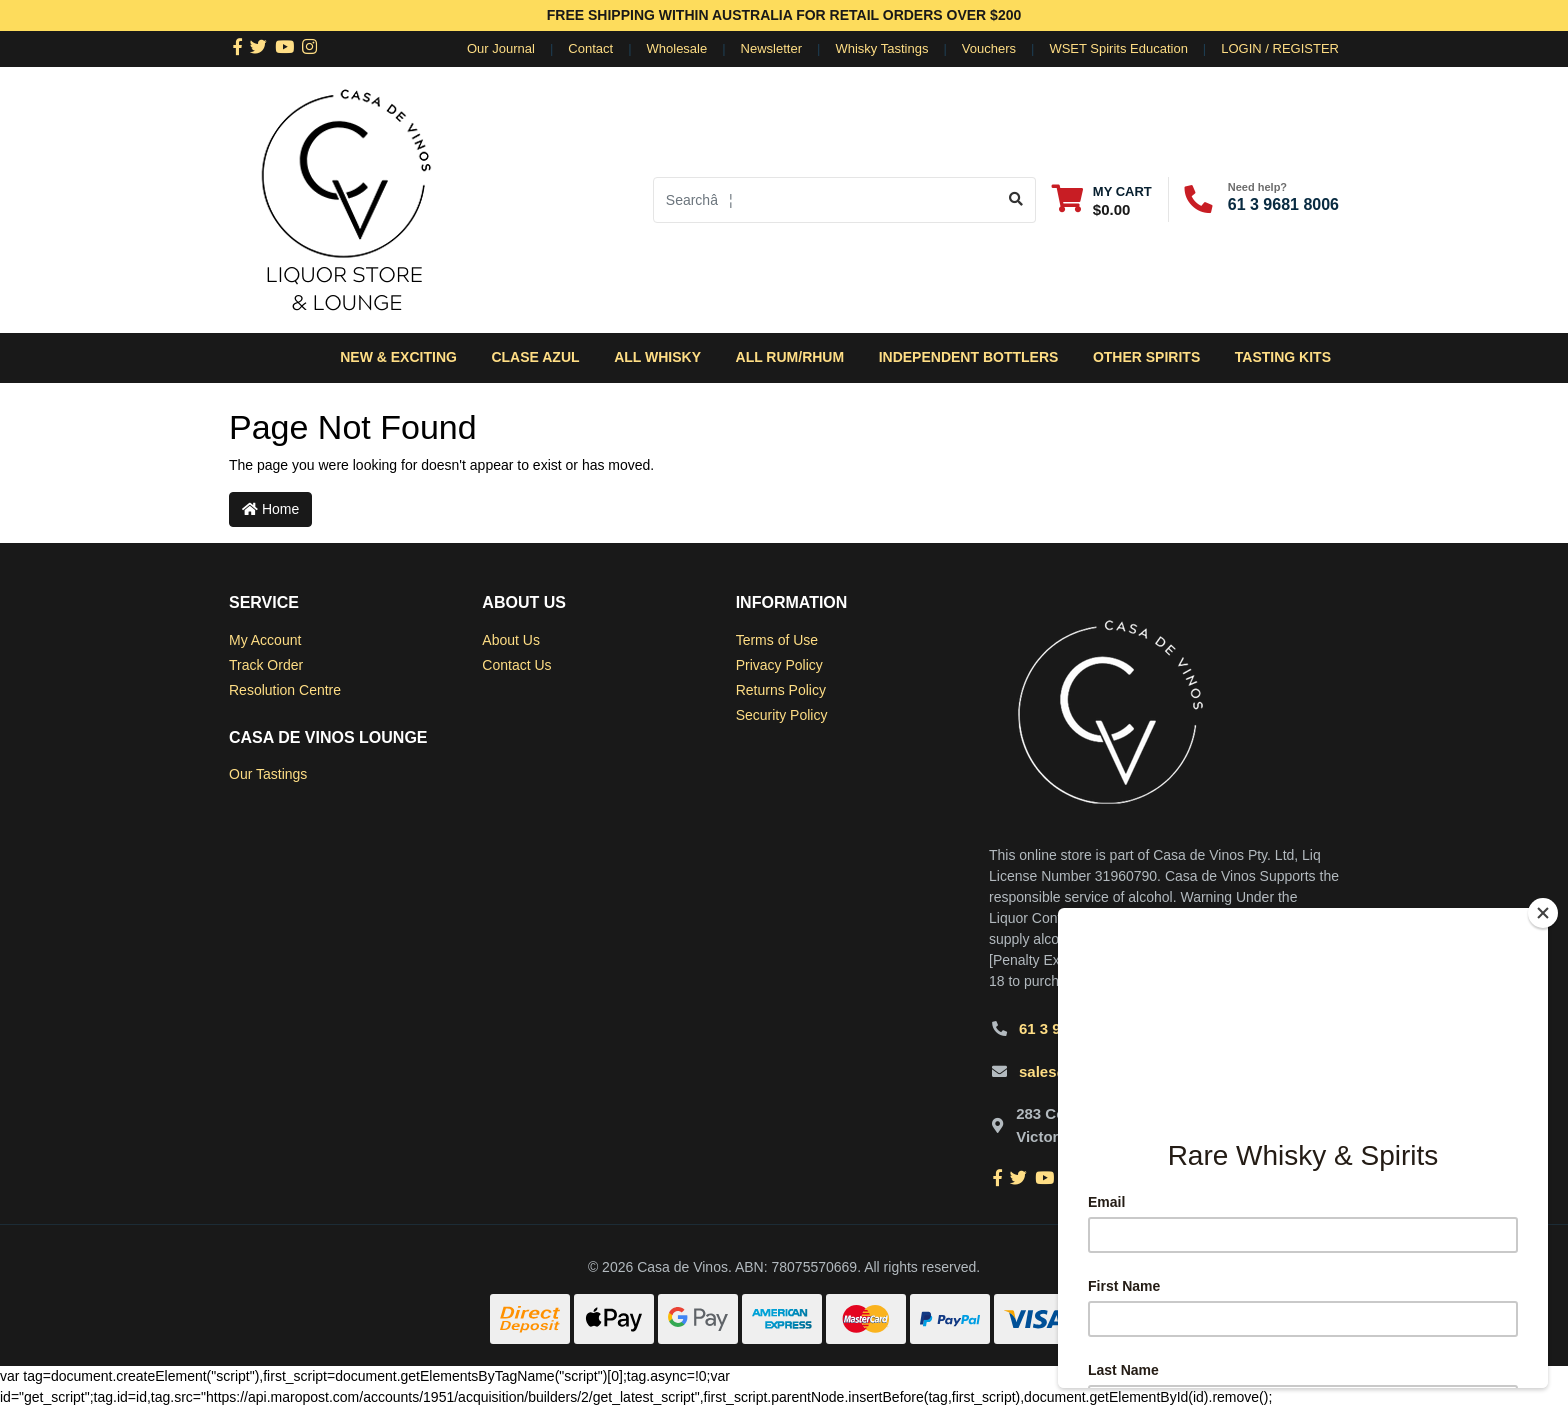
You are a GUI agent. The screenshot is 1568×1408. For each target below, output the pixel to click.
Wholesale (677, 48)
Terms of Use (777, 640)
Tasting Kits (1283, 357)
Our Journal (501, 48)
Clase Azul (535, 357)
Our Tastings (268, 774)
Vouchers (989, 48)
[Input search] (825, 200)
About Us (511, 640)
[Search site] (1016, 200)
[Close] (1543, 913)
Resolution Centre (285, 690)
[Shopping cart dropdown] (1102, 199)
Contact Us (516, 665)
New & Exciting (398, 357)
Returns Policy (781, 690)
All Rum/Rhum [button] (790, 357)
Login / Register (1280, 48)
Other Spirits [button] (1146, 357)
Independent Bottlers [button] (969, 357)
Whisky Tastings (881, 48)
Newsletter (771, 48)
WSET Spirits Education (1118, 48)
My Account (265, 640)
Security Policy (782, 715)
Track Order (266, 665)
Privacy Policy (779, 665)
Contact (590, 48)
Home (270, 509)
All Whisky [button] (657, 357)
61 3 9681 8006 (1283, 204)
